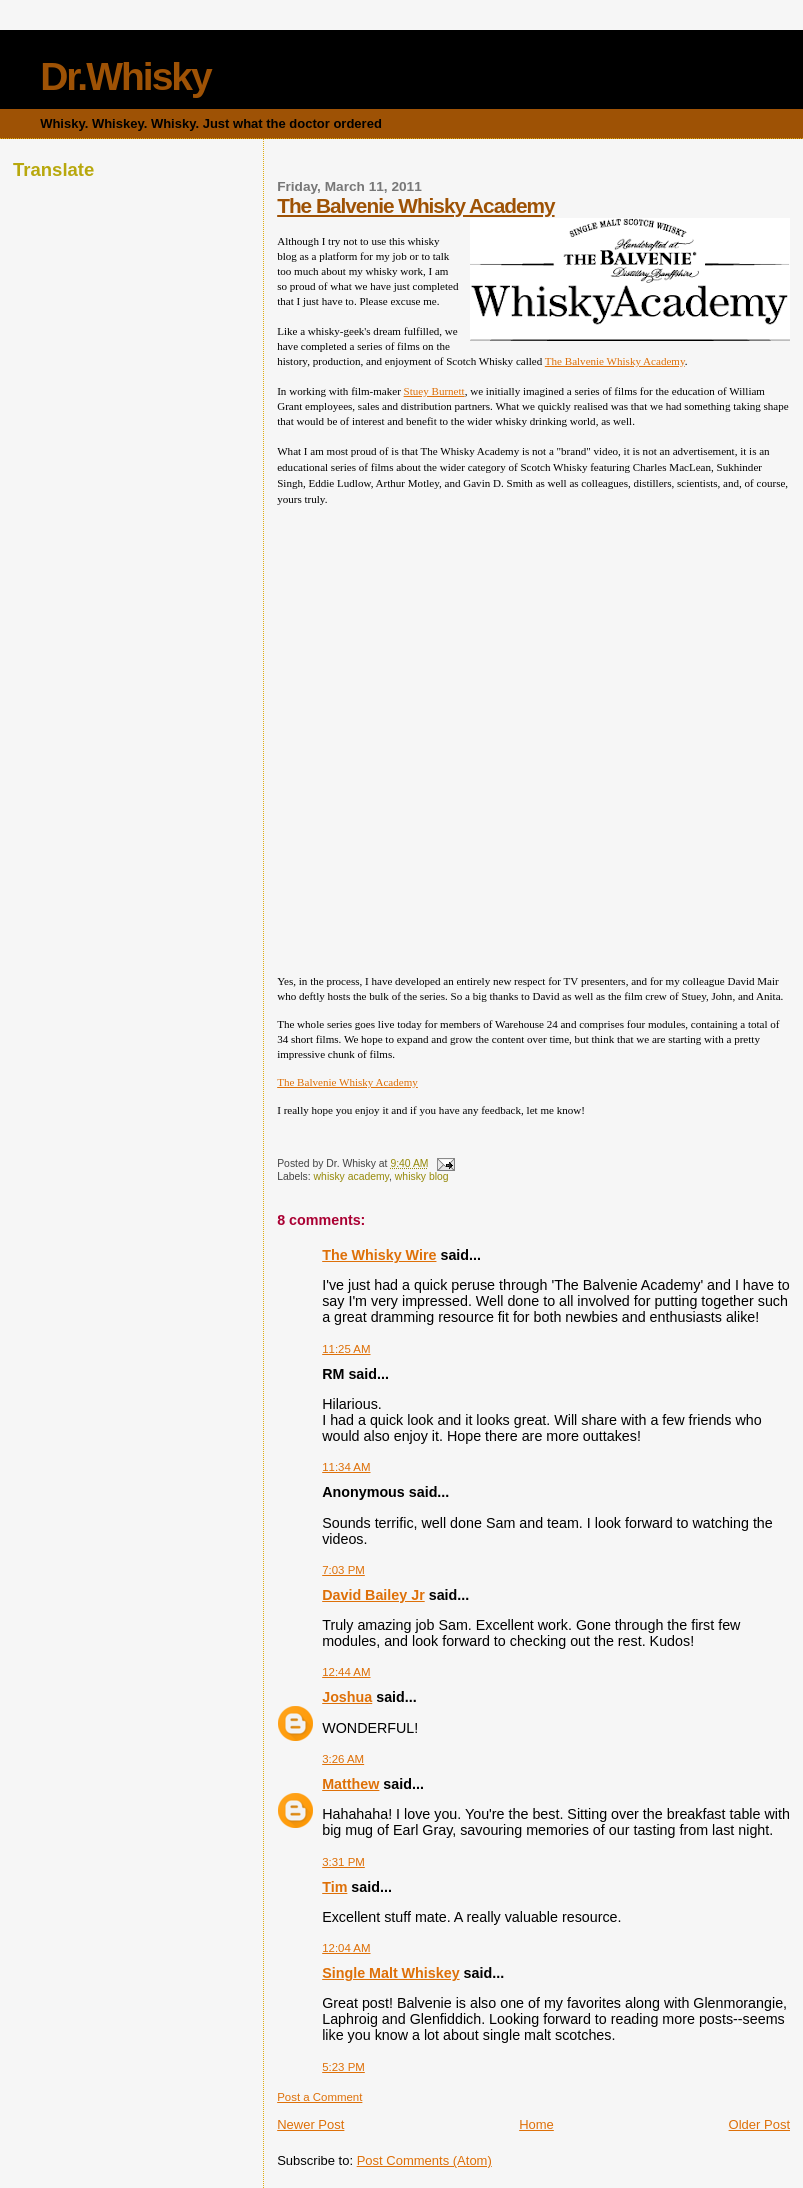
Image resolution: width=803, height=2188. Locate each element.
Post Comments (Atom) (424, 2160)
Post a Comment (319, 2097)
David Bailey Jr (373, 1595)
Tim (334, 1887)
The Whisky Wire (379, 1255)
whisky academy (351, 1176)
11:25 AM (346, 1349)
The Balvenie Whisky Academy (415, 205)
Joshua (347, 1697)
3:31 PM (343, 1862)
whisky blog (422, 1176)
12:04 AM (346, 1948)
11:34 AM (346, 1467)
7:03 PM (343, 1570)
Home (536, 2124)
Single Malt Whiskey (390, 1973)
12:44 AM (346, 1672)
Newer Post (310, 2124)
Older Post (759, 2124)
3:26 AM (343, 1759)
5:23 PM (343, 2067)
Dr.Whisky (125, 76)
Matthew (350, 1784)
